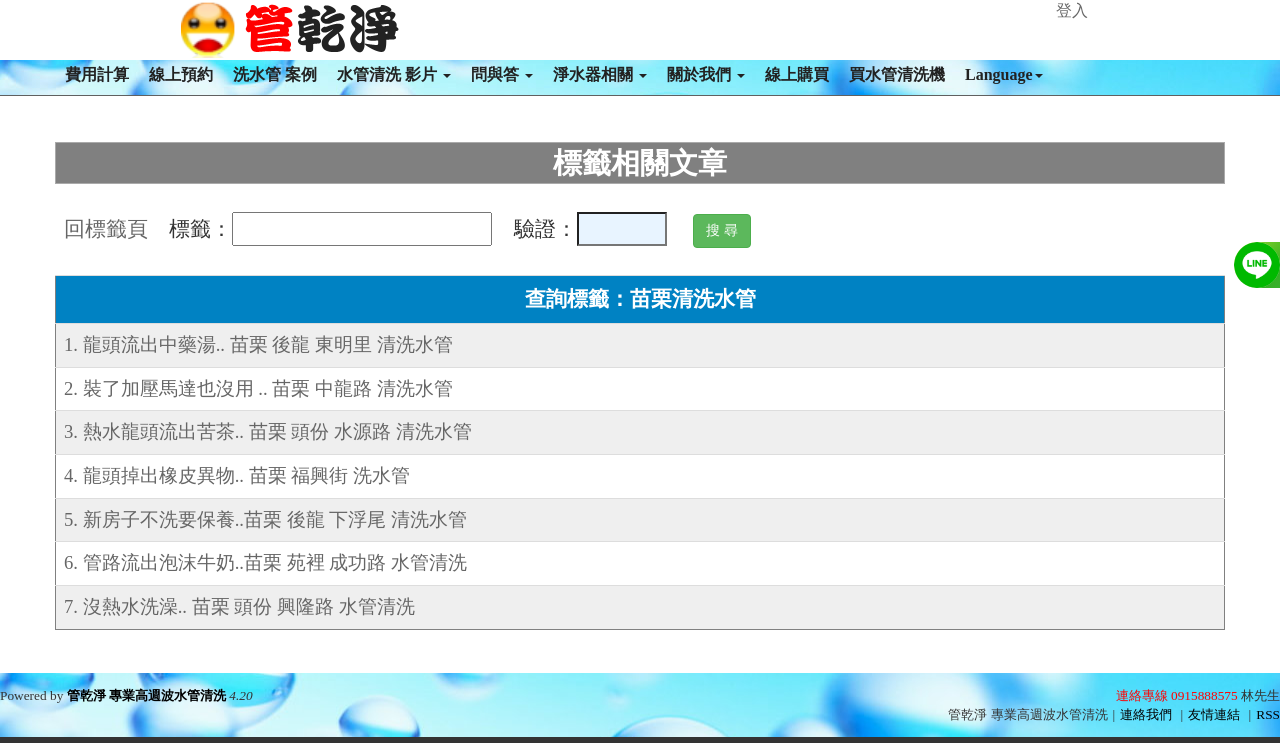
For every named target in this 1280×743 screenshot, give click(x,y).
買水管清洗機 (897, 74)
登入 (1072, 10)
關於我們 (706, 74)
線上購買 (797, 74)
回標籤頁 (106, 229)
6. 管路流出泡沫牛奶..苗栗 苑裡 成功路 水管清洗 (265, 562)
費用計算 (97, 74)
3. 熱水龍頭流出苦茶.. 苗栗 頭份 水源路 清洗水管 (268, 431)
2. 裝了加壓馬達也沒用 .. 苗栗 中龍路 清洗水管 (258, 388)
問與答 (502, 74)
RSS (1268, 714)
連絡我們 (1146, 714)
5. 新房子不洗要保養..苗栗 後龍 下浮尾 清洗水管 (265, 519)
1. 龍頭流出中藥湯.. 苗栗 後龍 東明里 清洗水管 (258, 344)
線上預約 (181, 74)
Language (1004, 74)
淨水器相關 (600, 74)
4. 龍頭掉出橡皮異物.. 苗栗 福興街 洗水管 (237, 475)
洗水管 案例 (275, 74)
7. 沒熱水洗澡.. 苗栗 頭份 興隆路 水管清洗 (239, 606)
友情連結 (1214, 714)
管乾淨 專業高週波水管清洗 (146, 695)
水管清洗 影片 (394, 74)
